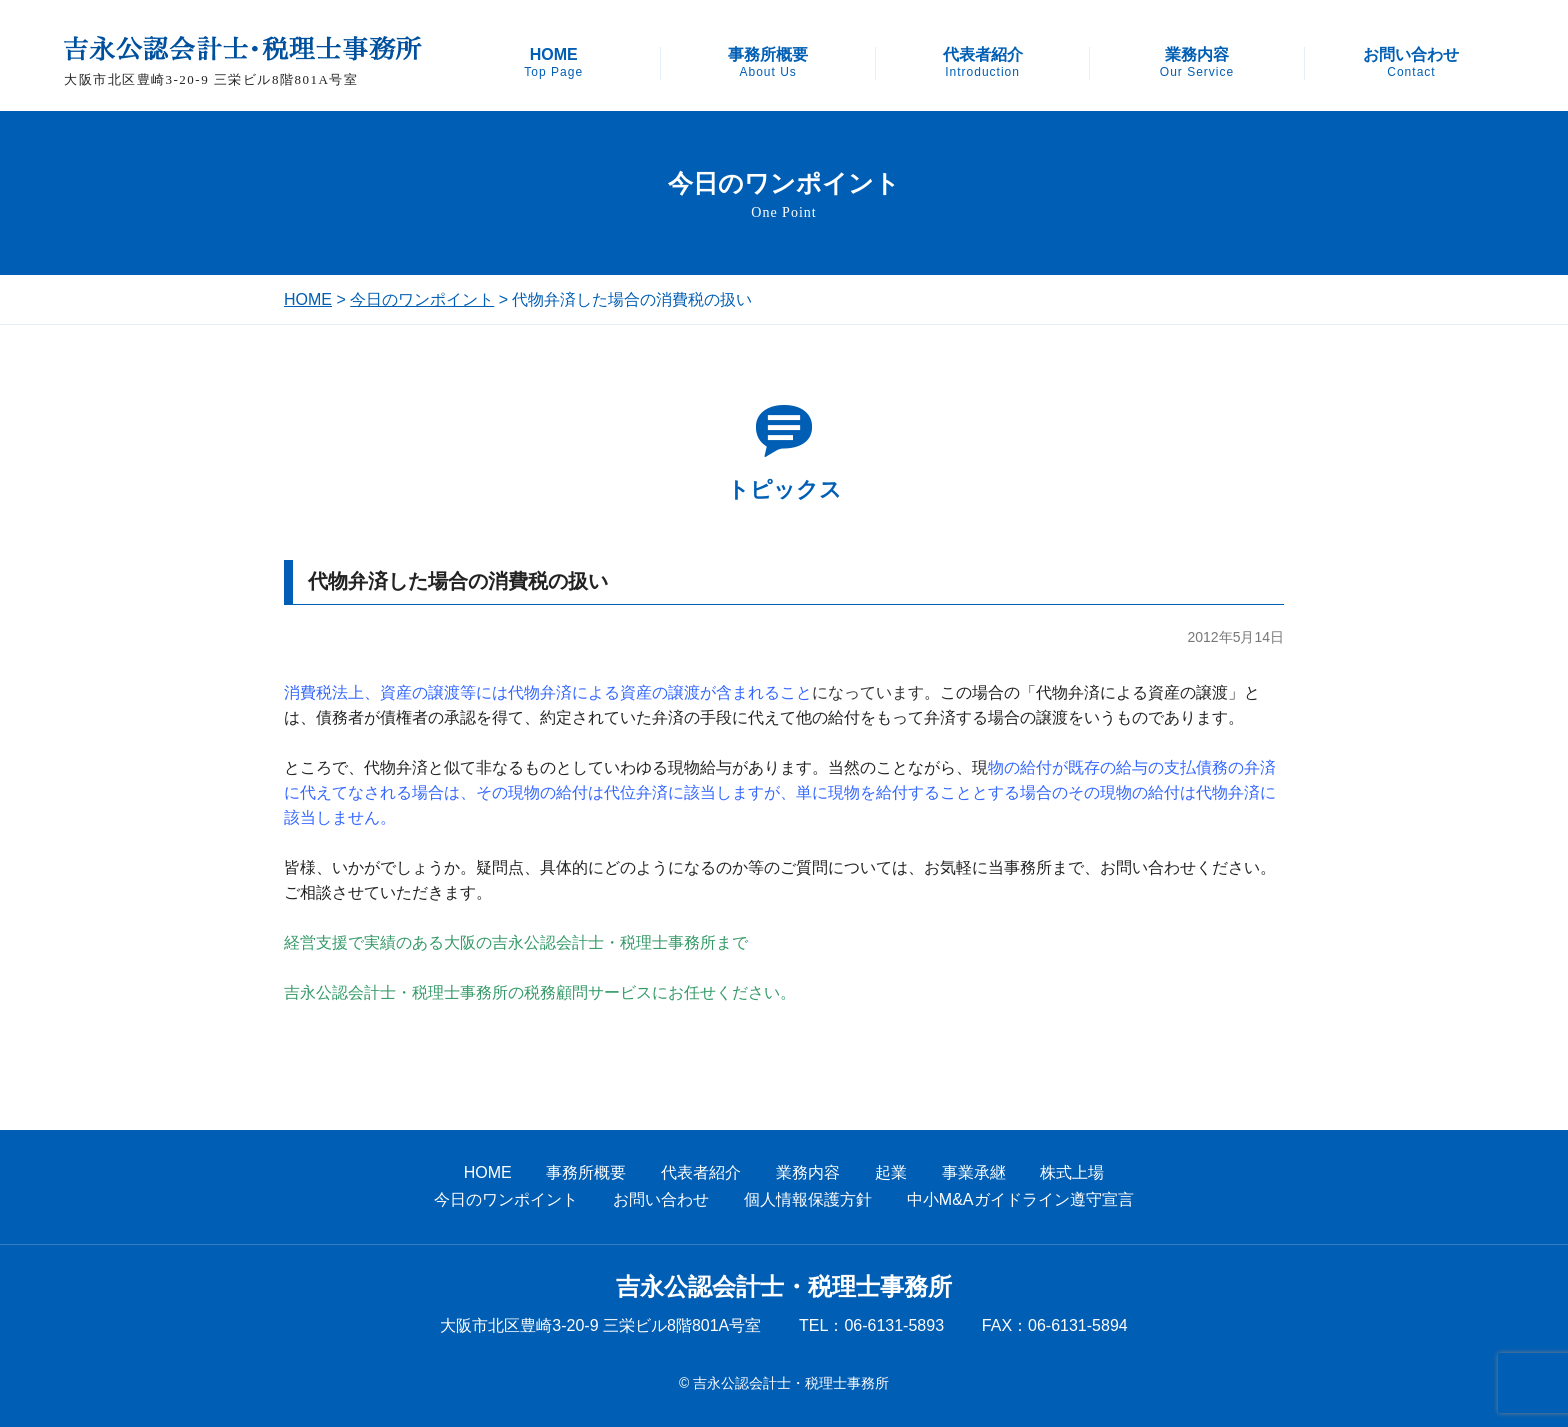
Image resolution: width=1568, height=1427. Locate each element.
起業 (891, 1172)
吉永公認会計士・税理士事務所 (784, 1287)
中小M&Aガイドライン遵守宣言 (1020, 1199)
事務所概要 (768, 63)
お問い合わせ (1411, 63)
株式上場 (1072, 1172)
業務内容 (1197, 63)
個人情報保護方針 (808, 1199)
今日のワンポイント (422, 299)
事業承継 (974, 1172)
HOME (553, 63)
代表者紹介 (983, 63)
